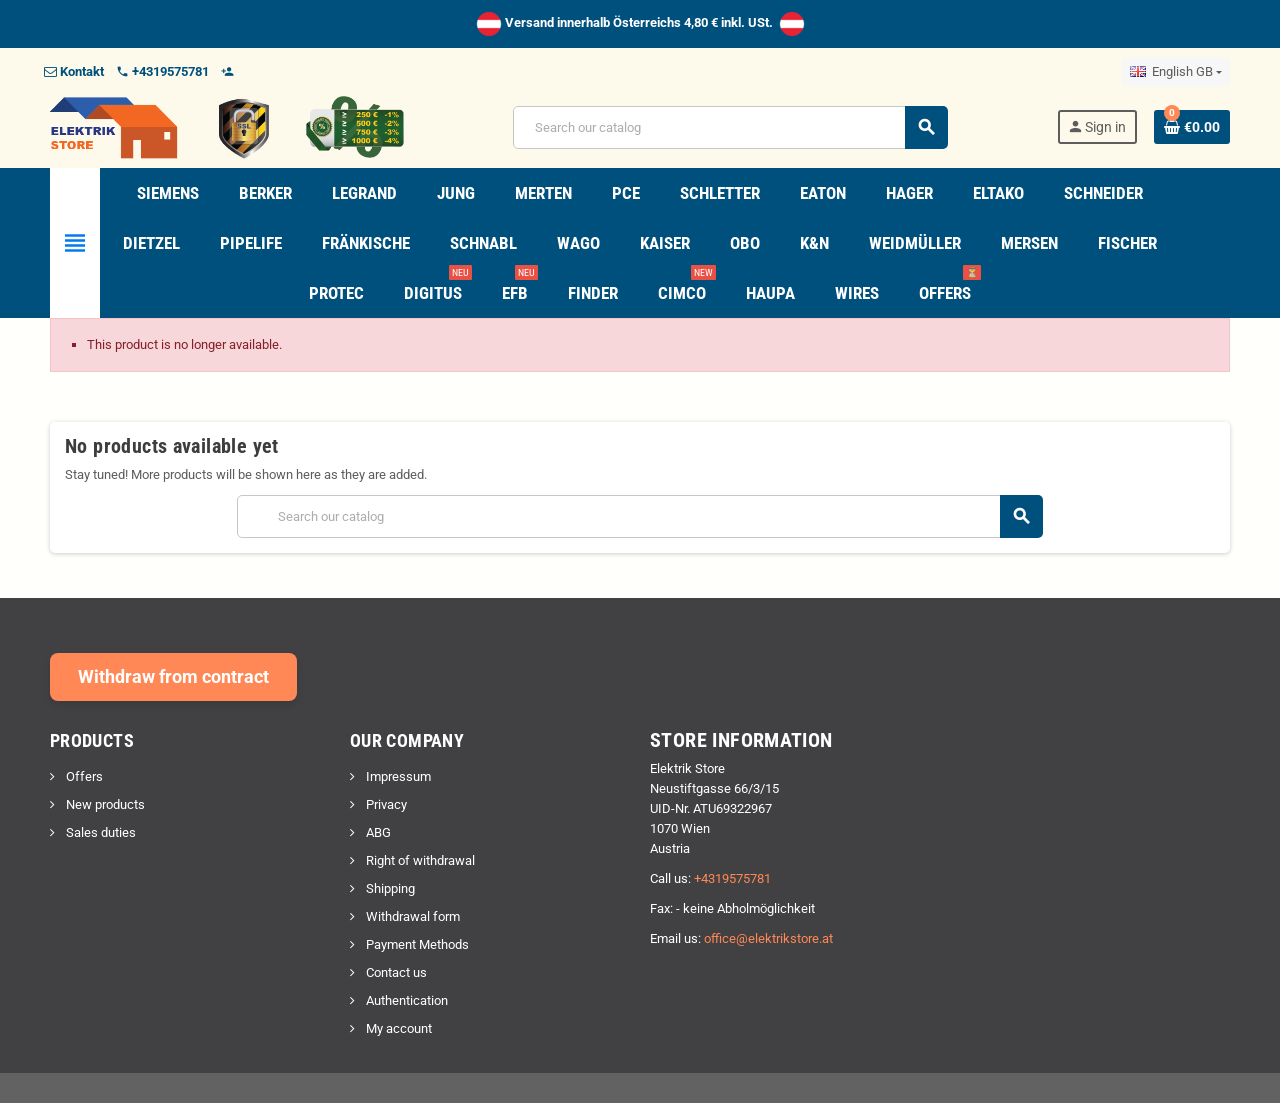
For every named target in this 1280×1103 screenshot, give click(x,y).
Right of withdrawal (419, 860)
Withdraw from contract (173, 676)
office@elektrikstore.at (768, 938)
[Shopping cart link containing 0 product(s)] (1192, 127)
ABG (377, 832)
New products (104, 804)
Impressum (397, 776)
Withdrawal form (411, 916)
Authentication (405, 1000)
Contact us (395, 972)
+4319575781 (732, 878)
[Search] (730, 127)
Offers (83, 776)
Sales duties (99, 832)
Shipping (389, 888)
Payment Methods (416, 944)
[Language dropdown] (1176, 72)
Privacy (385, 804)
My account (397, 1028)
